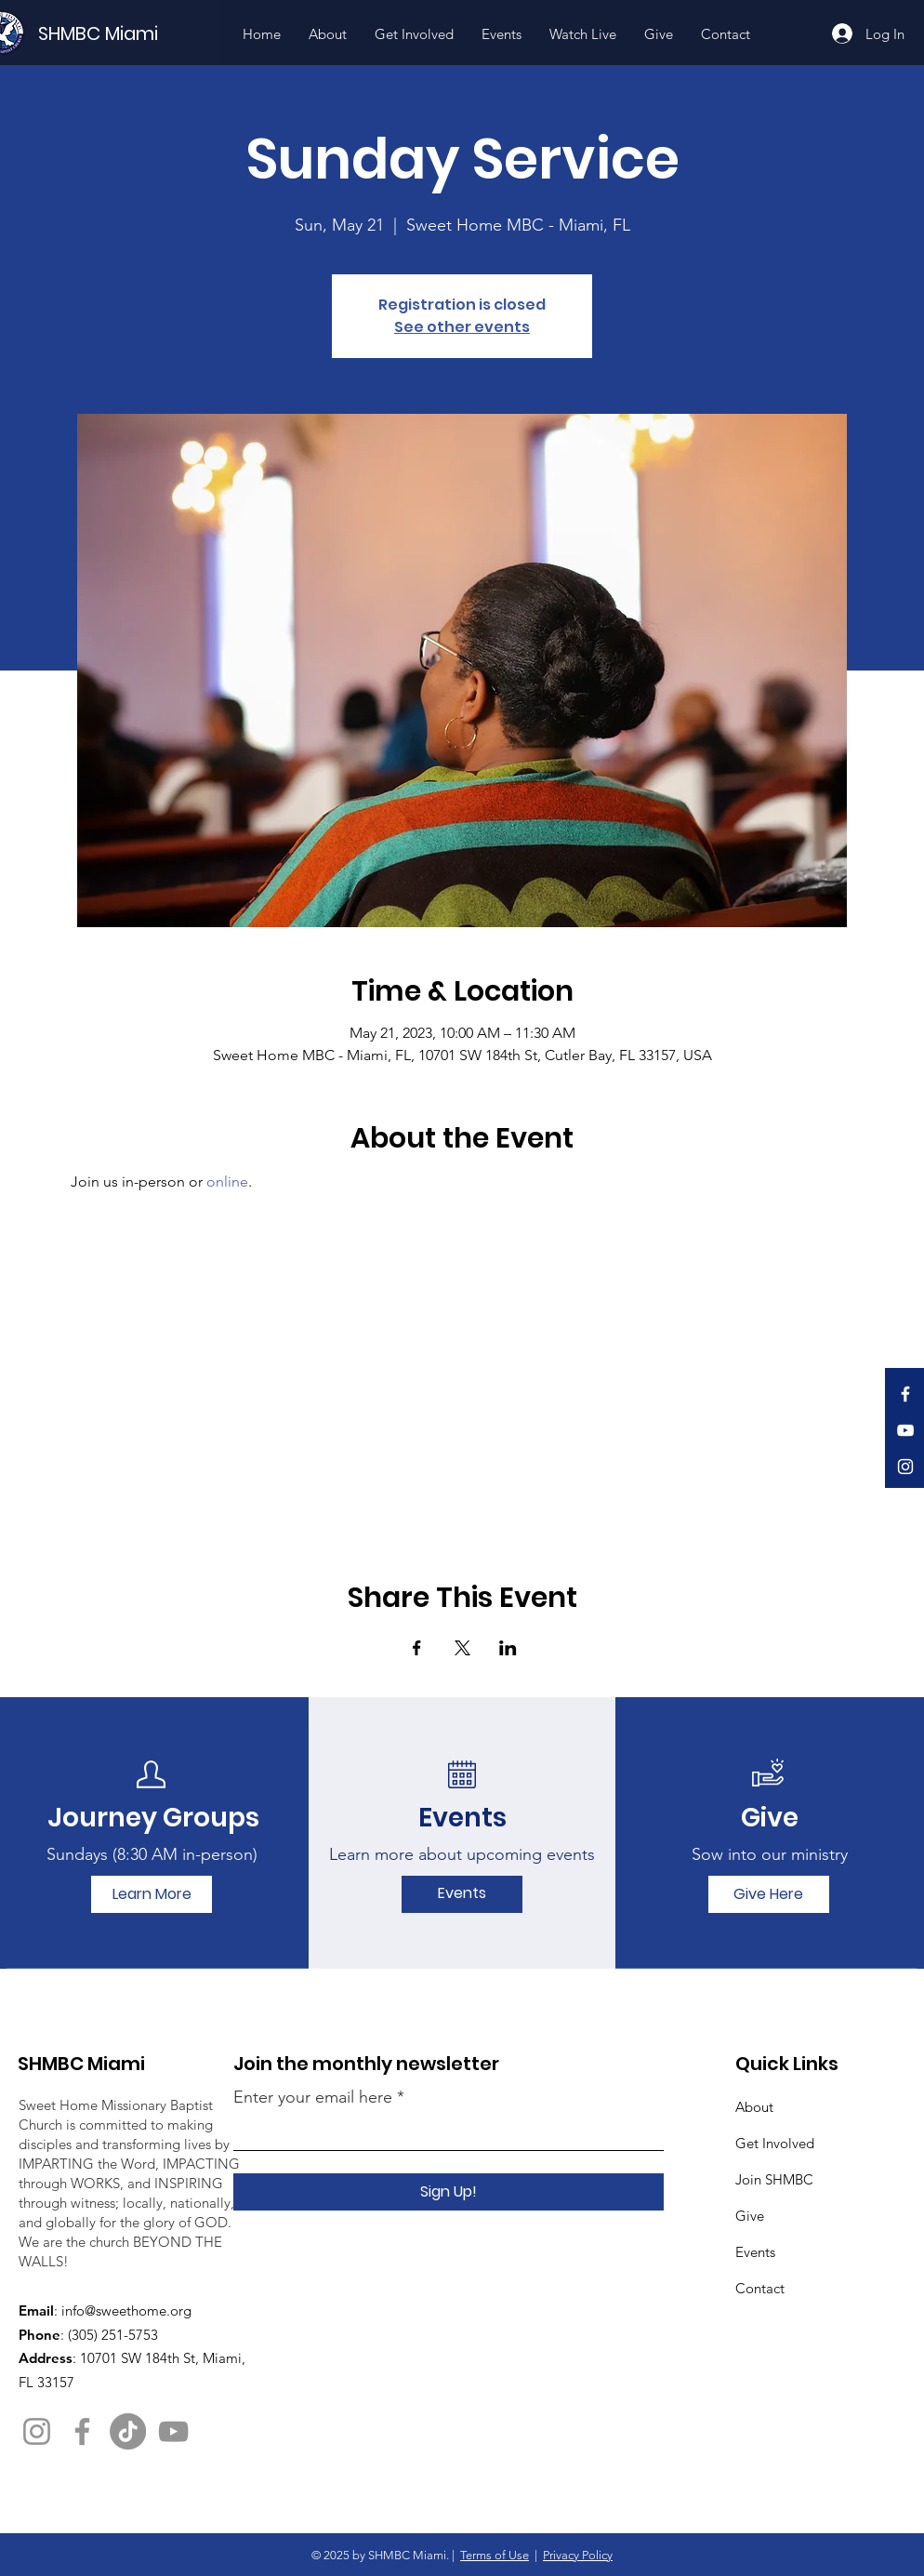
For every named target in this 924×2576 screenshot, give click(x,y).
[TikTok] (128, 2431)
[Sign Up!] (448, 2192)
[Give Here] (768, 1894)
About (754, 2107)
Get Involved (774, 2143)
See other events (462, 327)
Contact (760, 2288)
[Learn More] (151, 1894)
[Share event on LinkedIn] (508, 1647)
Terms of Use (494, 2555)
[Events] (462, 1894)
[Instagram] (905, 1466)
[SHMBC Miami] (129, 33)
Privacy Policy (578, 2555)
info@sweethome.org (126, 2310)
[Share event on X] (462, 1647)
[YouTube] (905, 1430)
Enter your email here (312, 2097)
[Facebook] (905, 1394)
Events (755, 2252)
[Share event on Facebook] (417, 1647)
